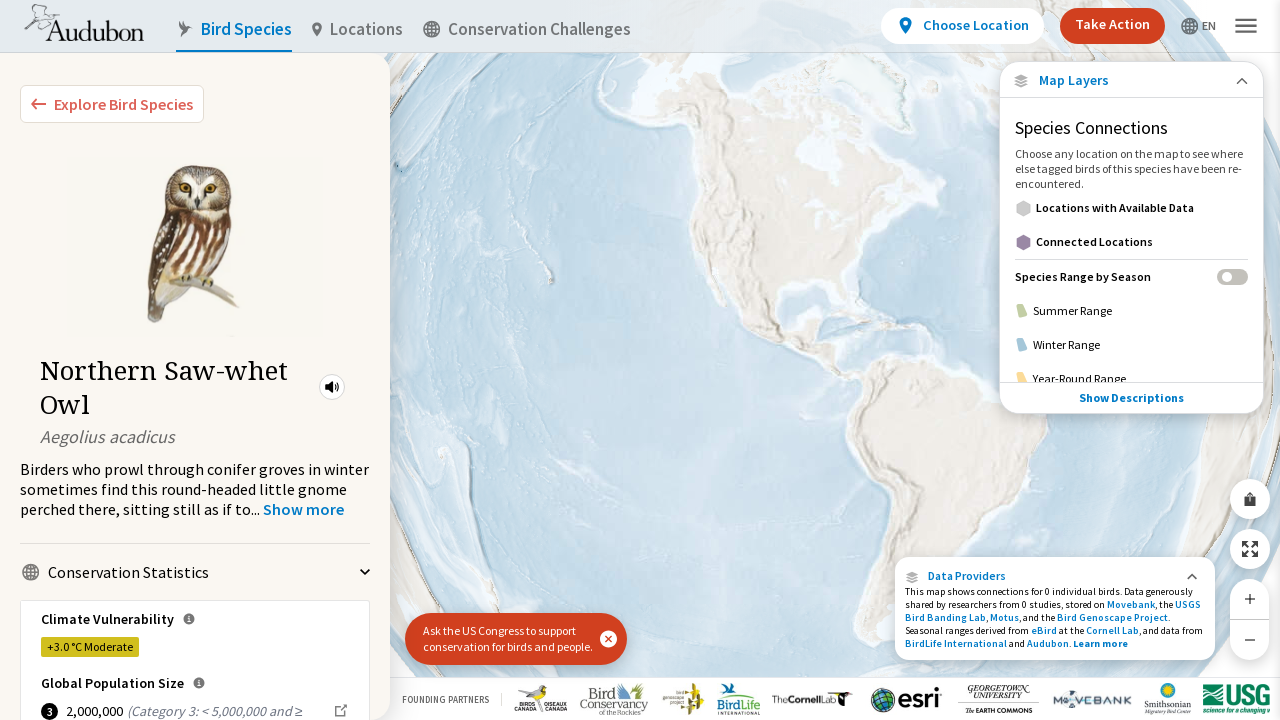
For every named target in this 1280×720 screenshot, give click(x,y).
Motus (1004, 617)
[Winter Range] (1131, 345)
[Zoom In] (1250, 599)
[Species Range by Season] (1131, 276)
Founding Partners (445, 699)
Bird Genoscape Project (1112, 617)
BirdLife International (956, 643)
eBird (1044, 630)
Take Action (1112, 24)
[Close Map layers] (1131, 80)
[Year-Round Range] (1131, 379)
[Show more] (303, 509)
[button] (332, 387)
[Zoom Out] (1250, 639)
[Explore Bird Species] (112, 104)
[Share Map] (1250, 499)
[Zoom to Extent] (1250, 549)
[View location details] (962, 26)
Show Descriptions (1131, 397)
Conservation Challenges (527, 29)
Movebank (1131, 604)
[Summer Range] (1131, 311)
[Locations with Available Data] (1131, 208)
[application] (640, 360)
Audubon (1048, 643)
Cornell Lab (1112, 630)
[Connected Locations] (1131, 242)
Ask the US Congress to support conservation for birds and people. (508, 638)
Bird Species (234, 29)
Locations (357, 29)
